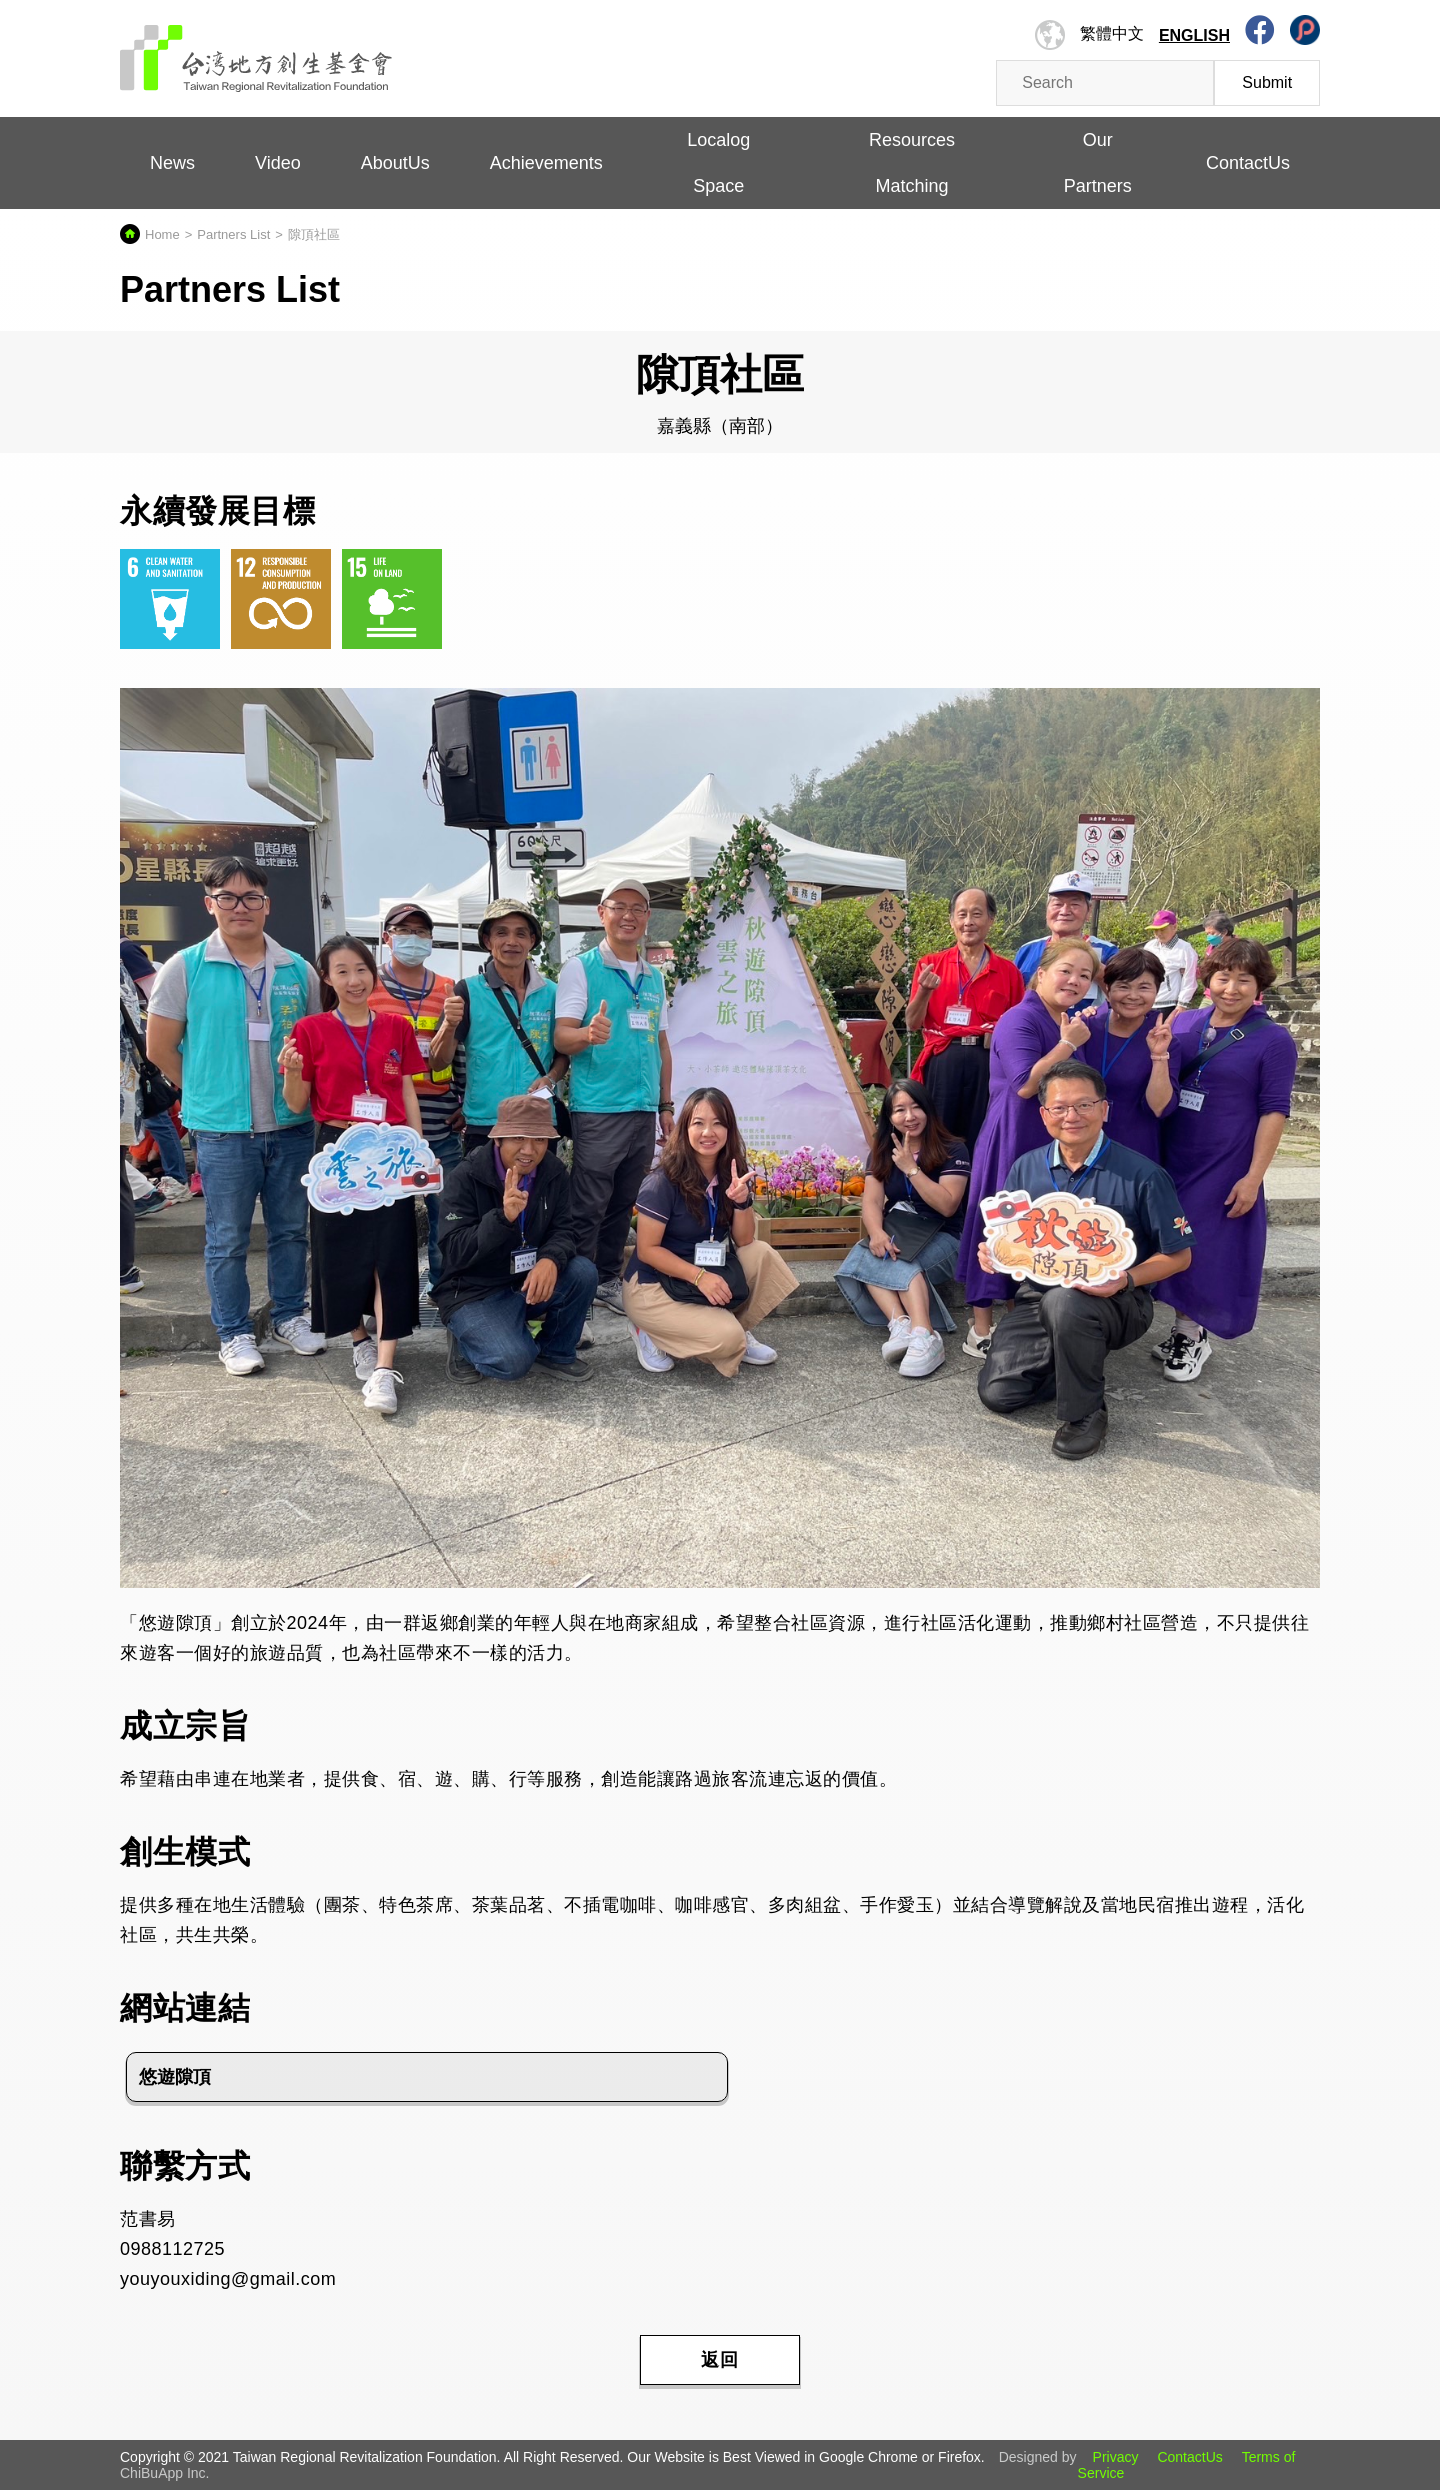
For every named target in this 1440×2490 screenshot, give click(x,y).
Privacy (1116, 2457)
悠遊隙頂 (175, 2077)
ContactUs (1248, 163)
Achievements (546, 163)
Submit (1267, 82)
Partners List (233, 234)
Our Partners (1098, 163)
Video (278, 163)
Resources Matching (912, 163)
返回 (720, 2360)
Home (162, 234)
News (172, 163)
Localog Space (718, 163)
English (1194, 35)
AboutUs (395, 163)
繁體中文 (1112, 33)
